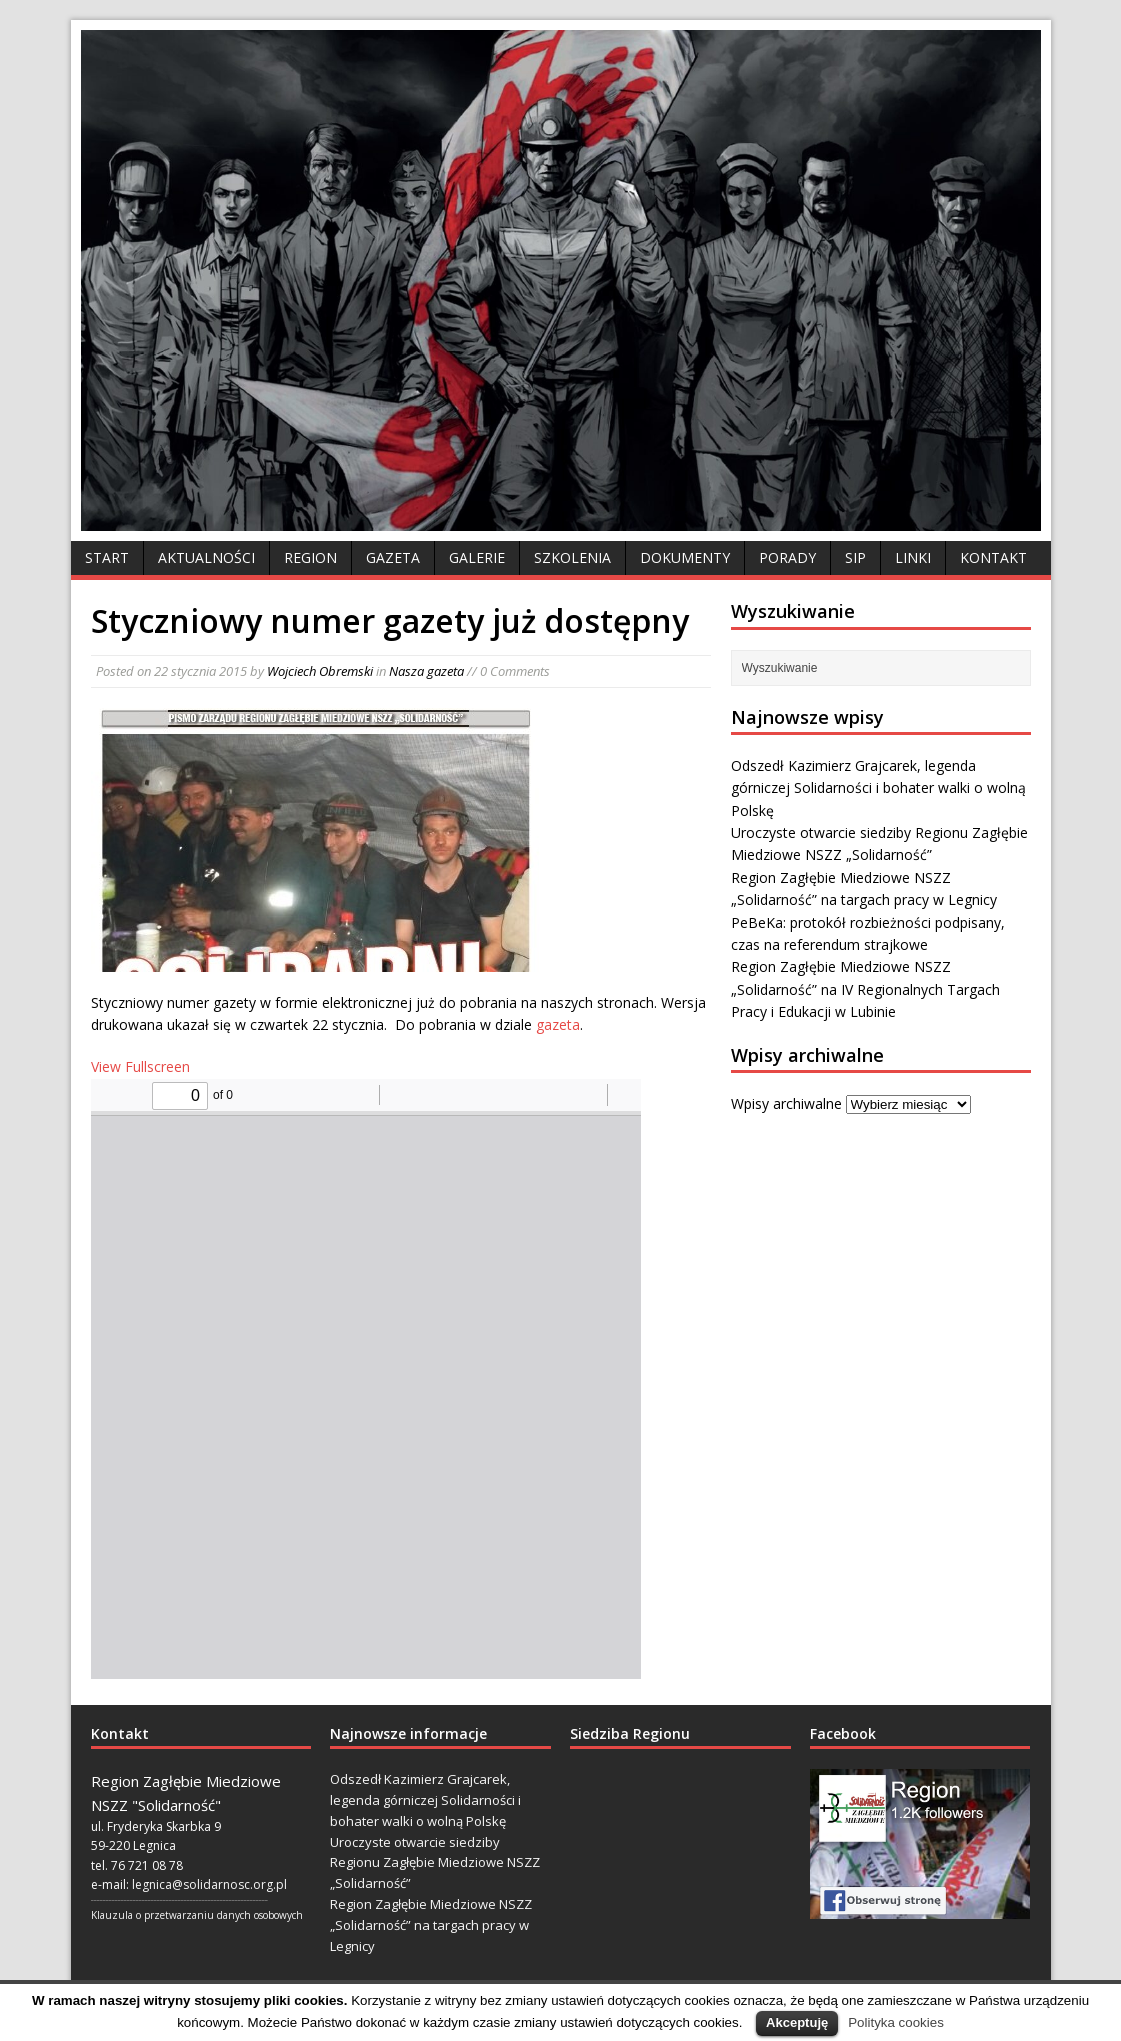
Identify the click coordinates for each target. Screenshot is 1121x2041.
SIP (855, 557)
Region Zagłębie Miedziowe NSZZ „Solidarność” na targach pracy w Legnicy (431, 1925)
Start (107, 557)
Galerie (477, 557)
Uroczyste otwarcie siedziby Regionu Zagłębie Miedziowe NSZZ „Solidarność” (435, 1863)
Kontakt (993, 557)
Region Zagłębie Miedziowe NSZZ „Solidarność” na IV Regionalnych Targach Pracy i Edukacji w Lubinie (865, 989)
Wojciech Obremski (320, 671)
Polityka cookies (896, 2022)
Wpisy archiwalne (786, 1103)
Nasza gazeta (426, 671)
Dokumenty (685, 557)
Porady (787, 557)
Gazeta (393, 557)
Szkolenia (572, 557)
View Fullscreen (140, 1066)
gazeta (558, 1024)
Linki (913, 557)
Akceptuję (797, 2022)
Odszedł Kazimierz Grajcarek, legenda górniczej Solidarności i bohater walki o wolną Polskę (878, 788)
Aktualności (206, 557)
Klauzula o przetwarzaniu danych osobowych (197, 1915)
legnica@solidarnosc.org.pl (209, 1884)
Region (310, 557)
